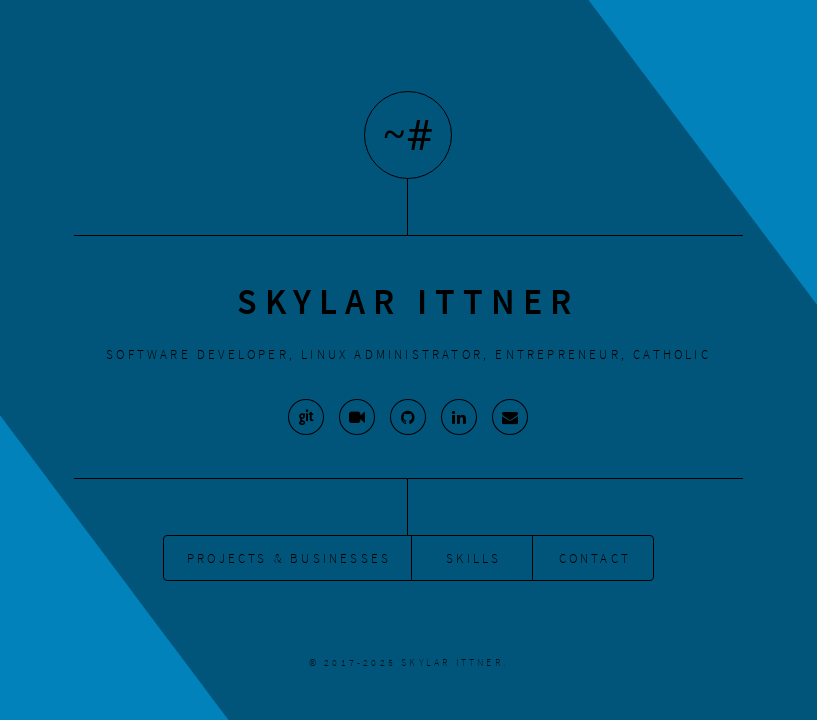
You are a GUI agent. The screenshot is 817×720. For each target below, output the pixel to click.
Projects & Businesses (289, 558)
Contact (595, 558)
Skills (473, 558)
